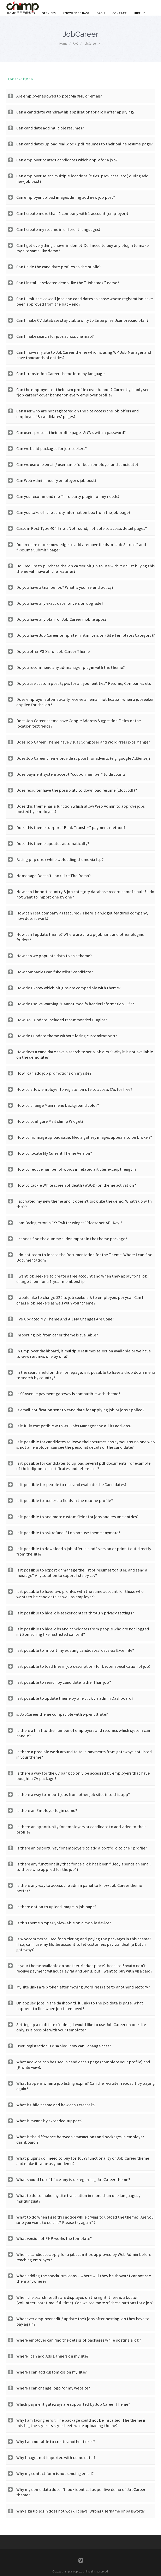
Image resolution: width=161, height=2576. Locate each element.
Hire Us (140, 13)
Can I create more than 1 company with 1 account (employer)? (72, 213)
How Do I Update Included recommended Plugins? (61, 1019)
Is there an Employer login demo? (46, 1810)
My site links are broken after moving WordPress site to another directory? (83, 1987)
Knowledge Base (76, 13)
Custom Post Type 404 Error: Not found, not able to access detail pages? (81, 528)
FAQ (75, 43)
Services (49, 13)
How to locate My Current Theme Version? (54, 1153)
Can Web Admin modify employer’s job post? (56, 480)
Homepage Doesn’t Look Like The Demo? (53, 875)
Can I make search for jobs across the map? (55, 336)
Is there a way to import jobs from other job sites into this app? (73, 1794)
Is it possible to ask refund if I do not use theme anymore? (68, 1532)
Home (11, 13)
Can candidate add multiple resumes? (50, 127)
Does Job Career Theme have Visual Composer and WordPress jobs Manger (83, 742)
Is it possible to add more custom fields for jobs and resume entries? (77, 1516)
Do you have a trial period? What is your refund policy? (65, 587)
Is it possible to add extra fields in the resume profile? (64, 1500)
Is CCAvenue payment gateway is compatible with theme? (68, 1393)
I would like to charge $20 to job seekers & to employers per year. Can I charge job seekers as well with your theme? (79, 1300)
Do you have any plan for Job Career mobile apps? (61, 619)
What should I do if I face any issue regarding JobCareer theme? (73, 2179)
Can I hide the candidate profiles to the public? (58, 266)
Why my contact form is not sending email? (55, 2473)
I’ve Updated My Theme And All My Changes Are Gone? (65, 1319)
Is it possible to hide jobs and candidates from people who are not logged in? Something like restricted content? (82, 1631)
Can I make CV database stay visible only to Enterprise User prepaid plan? (82, 320)
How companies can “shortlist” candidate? (54, 971)
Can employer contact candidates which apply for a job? (67, 159)
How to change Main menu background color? (57, 1105)
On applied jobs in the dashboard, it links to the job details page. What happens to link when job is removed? (79, 2005)
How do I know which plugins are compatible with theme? (68, 987)
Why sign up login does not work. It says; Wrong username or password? (80, 2511)
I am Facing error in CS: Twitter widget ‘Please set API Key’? (69, 1222)
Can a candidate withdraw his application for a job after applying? (75, 112)
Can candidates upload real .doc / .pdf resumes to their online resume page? (84, 143)
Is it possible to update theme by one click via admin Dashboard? (74, 1698)
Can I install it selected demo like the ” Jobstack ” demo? (67, 282)
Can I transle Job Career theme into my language (60, 373)
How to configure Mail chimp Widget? (50, 1121)
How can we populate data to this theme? (54, 955)
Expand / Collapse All (20, 79)
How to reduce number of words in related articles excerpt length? (76, 1169)
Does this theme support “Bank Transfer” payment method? (71, 827)
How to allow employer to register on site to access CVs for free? (74, 1089)
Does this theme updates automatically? (52, 843)
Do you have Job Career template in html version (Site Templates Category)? (85, 635)
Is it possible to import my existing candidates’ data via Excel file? (75, 1650)
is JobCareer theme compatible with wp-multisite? (62, 1714)
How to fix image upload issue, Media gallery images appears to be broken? (84, 1137)
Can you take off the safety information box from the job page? (73, 512)
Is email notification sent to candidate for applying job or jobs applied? (80, 1409)
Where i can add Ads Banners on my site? (52, 2356)
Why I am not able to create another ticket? (55, 2441)
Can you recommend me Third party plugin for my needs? (68, 496)
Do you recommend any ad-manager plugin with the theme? (70, 667)
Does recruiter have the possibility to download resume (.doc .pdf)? (76, 790)
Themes (29, 13)
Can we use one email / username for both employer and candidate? (77, 464)
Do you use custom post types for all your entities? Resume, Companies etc (83, 683)
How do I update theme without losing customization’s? (66, 1035)
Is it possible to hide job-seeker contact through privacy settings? (75, 1612)
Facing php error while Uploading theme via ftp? (60, 859)
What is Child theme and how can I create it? (56, 2104)
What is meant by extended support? (49, 2120)
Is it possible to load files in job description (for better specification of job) (83, 1666)
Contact (119, 13)
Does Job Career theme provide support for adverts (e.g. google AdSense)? (83, 758)
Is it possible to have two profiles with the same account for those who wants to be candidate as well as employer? (80, 1594)
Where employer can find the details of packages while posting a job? (78, 2340)
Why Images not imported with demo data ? (55, 2457)
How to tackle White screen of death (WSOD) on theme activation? (76, 1185)
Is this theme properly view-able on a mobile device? (63, 1922)
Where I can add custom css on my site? (51, 2372)
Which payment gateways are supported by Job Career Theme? (73, 2404)
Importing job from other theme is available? (57, 1334)
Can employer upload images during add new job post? (65, 197)
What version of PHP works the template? (54, 2238)
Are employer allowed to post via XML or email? (59, 96)
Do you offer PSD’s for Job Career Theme (53, 651)
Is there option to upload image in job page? (56, 1906)
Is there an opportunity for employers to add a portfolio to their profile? (81, 1848)
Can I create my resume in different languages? (58, 229)
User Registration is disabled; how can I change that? (63, 2045)
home (63, 43)
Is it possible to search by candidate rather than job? (63, 1682)
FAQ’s (101, 13)
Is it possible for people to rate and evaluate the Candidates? (71, 1484)
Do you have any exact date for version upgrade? (59, 603)
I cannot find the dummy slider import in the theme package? (71, 1238)
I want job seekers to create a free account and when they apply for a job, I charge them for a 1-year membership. (83, 1278)
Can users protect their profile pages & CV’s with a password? (71, 432)
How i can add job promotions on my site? (53, 1073)
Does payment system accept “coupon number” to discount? (71, 774)
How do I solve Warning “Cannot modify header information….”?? (75, 1003)
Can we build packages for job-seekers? (51, 448)
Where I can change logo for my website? (53, 2388)
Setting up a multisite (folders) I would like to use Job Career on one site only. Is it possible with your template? (81, 2027)
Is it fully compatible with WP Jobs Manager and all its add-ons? (74, 1425)
